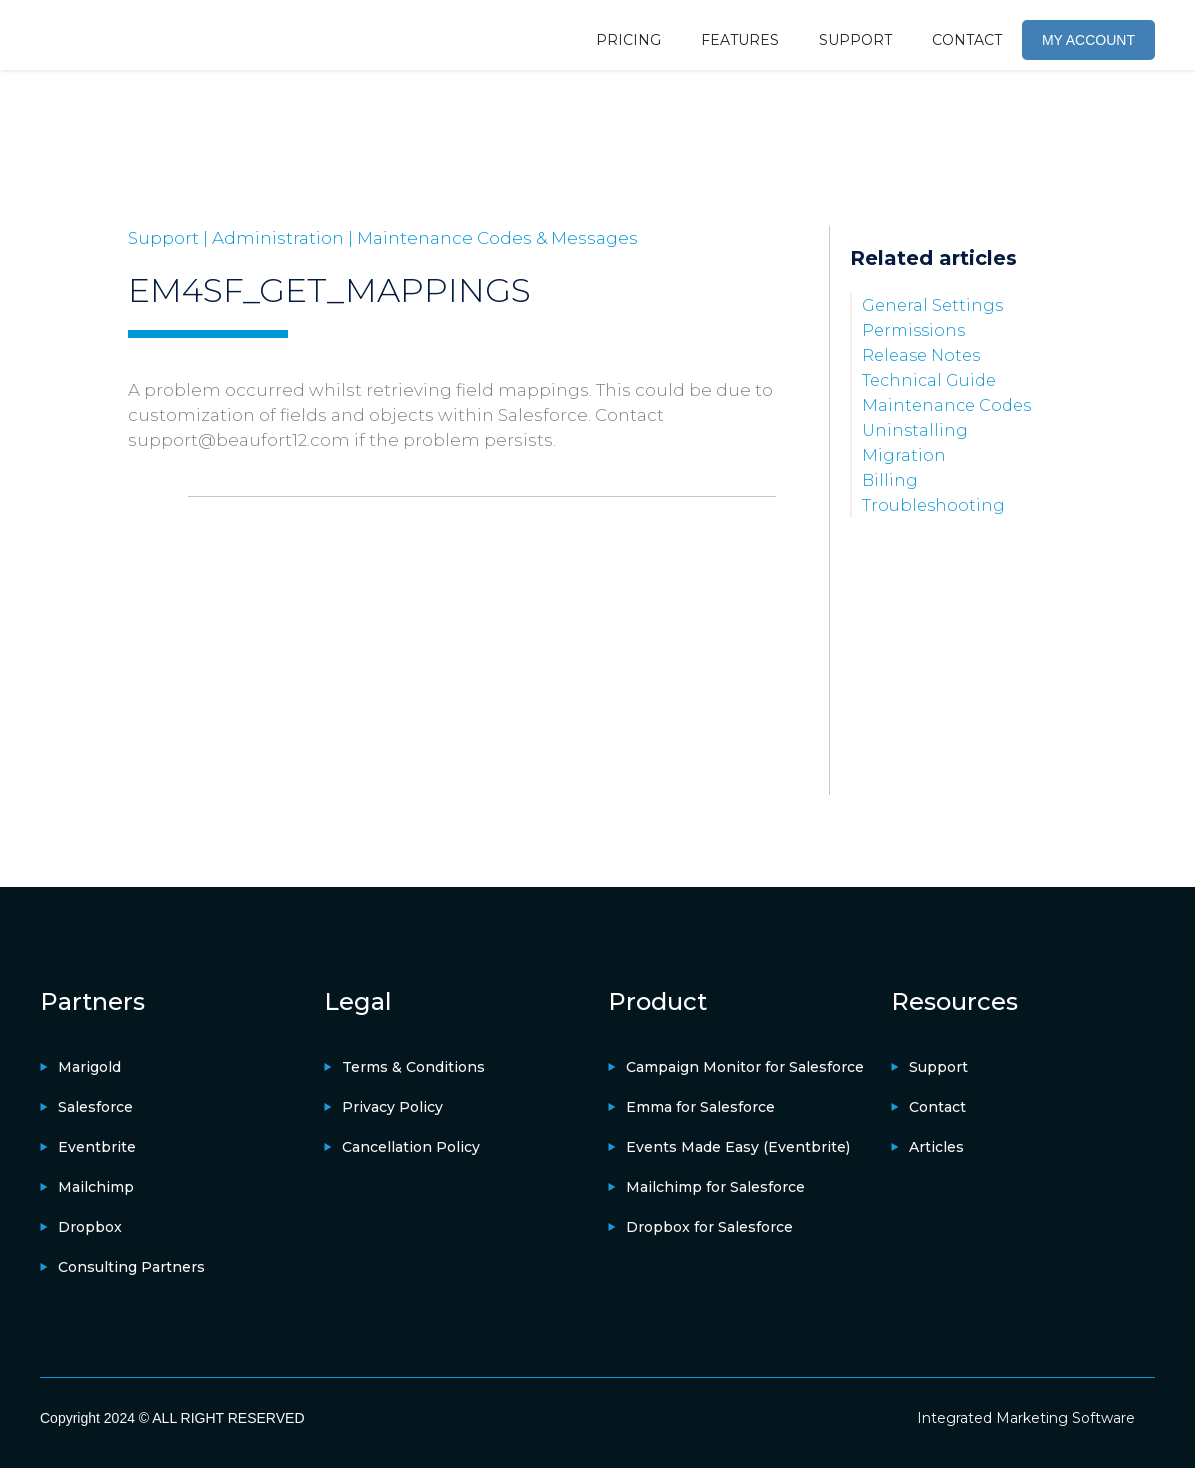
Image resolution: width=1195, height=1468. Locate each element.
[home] (115, 35)
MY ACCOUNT (1088, 40)
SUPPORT (855, 40)
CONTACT (967, 40)
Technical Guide (929, 380)
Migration (904, 455)
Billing (890, 480)
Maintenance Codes (946, 405)
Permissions (913, 330)
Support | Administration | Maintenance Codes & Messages (383, 238)
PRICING (628, 40)
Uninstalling (915, 430)
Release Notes (921, 355)
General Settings (932, 305)
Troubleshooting (933, 505)
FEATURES (740, 40)
